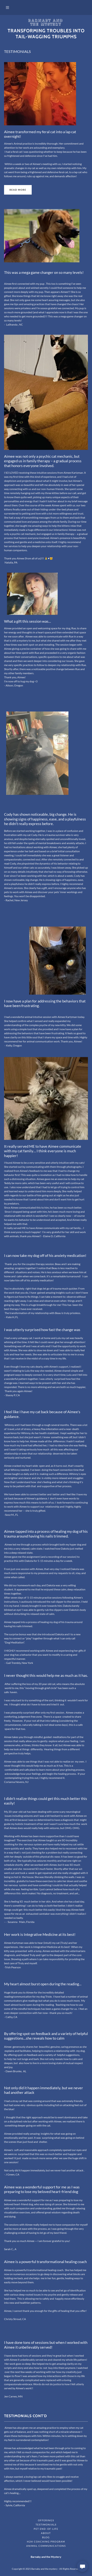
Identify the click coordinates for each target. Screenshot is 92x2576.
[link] (46, 22)
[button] (7, 7)
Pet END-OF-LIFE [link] (46, 2528)
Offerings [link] (46, 2520)
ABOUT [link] (46, 2533)
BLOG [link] (46, 2537)
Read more (17, 189)
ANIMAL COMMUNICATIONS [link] (46, 2545)
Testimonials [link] (46, 2524)
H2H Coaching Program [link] (46, 2541)
